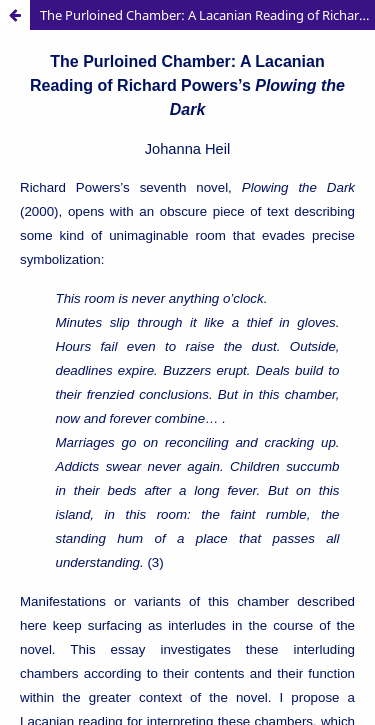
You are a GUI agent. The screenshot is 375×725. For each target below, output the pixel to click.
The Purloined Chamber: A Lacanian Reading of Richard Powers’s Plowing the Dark (207, 15)
